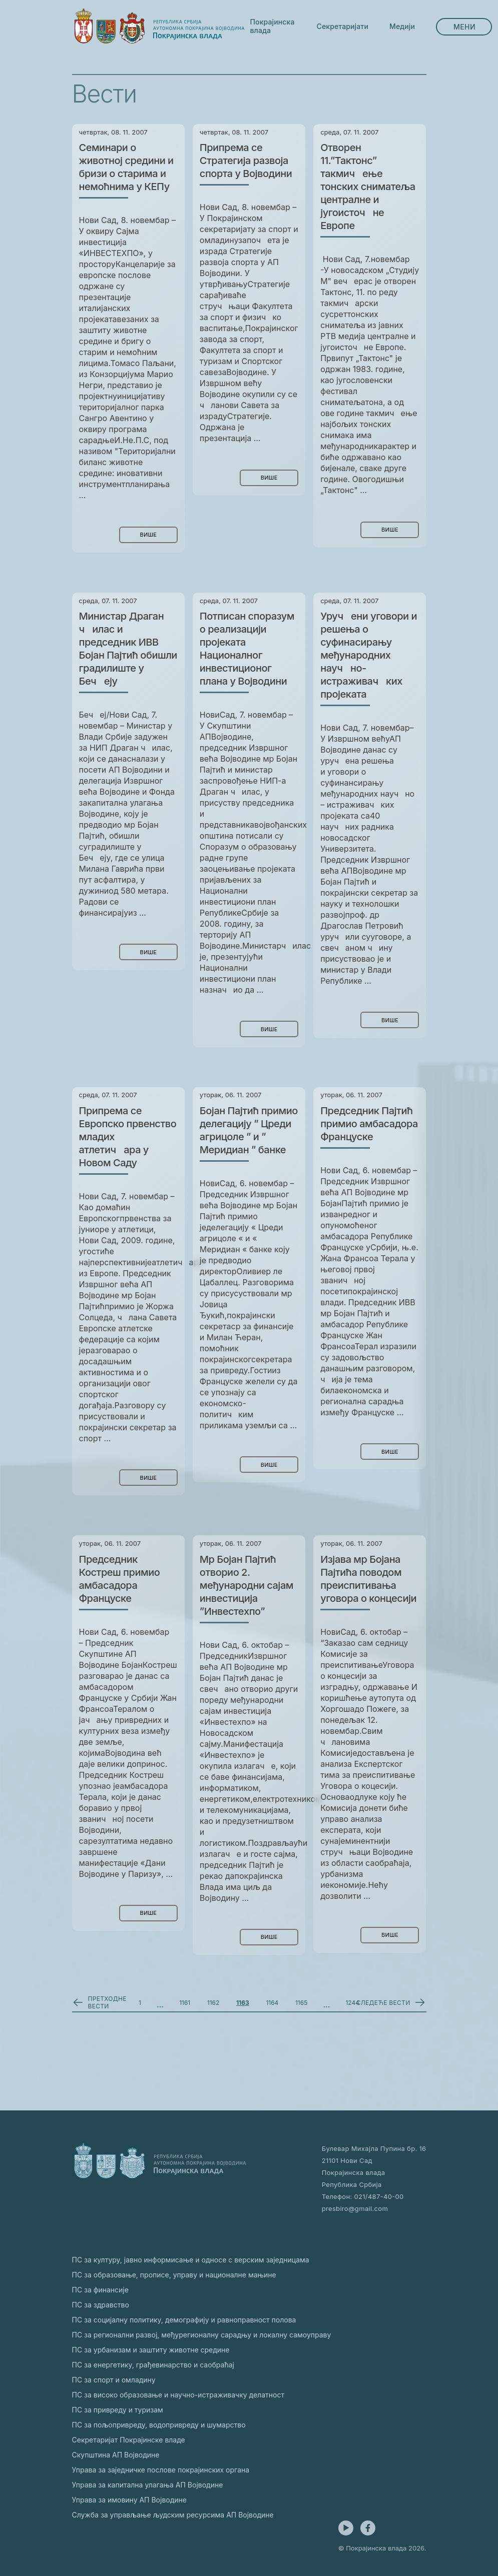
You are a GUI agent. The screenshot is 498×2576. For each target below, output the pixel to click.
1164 (272, 2002)
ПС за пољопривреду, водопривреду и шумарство (159, 2424)
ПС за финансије (100, 2289)
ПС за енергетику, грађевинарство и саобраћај (153, 2364)
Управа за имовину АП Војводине (129, 2499)
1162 (213, 2002)
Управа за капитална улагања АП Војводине (147, 2484)
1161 (184, 2002)
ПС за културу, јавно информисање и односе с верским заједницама (190, 2259)
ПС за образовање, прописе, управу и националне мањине (174, 2274)
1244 (352, 2002)
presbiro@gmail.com (355, 2208)
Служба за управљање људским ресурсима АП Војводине (173, 2514)
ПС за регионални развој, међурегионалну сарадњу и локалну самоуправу (201, 2334)
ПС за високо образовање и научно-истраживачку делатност (178, 2394)
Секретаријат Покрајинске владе (128, 2439)
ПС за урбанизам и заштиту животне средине (151, 2349)
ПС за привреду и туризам (117, 2409)
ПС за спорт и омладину (114, 2379)
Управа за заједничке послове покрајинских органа (161, 2469)
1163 (242, 2002)
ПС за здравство (100, 2304)
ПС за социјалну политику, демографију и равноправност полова (184, 2319)
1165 (301, 2002)
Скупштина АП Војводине (116, 2454)
